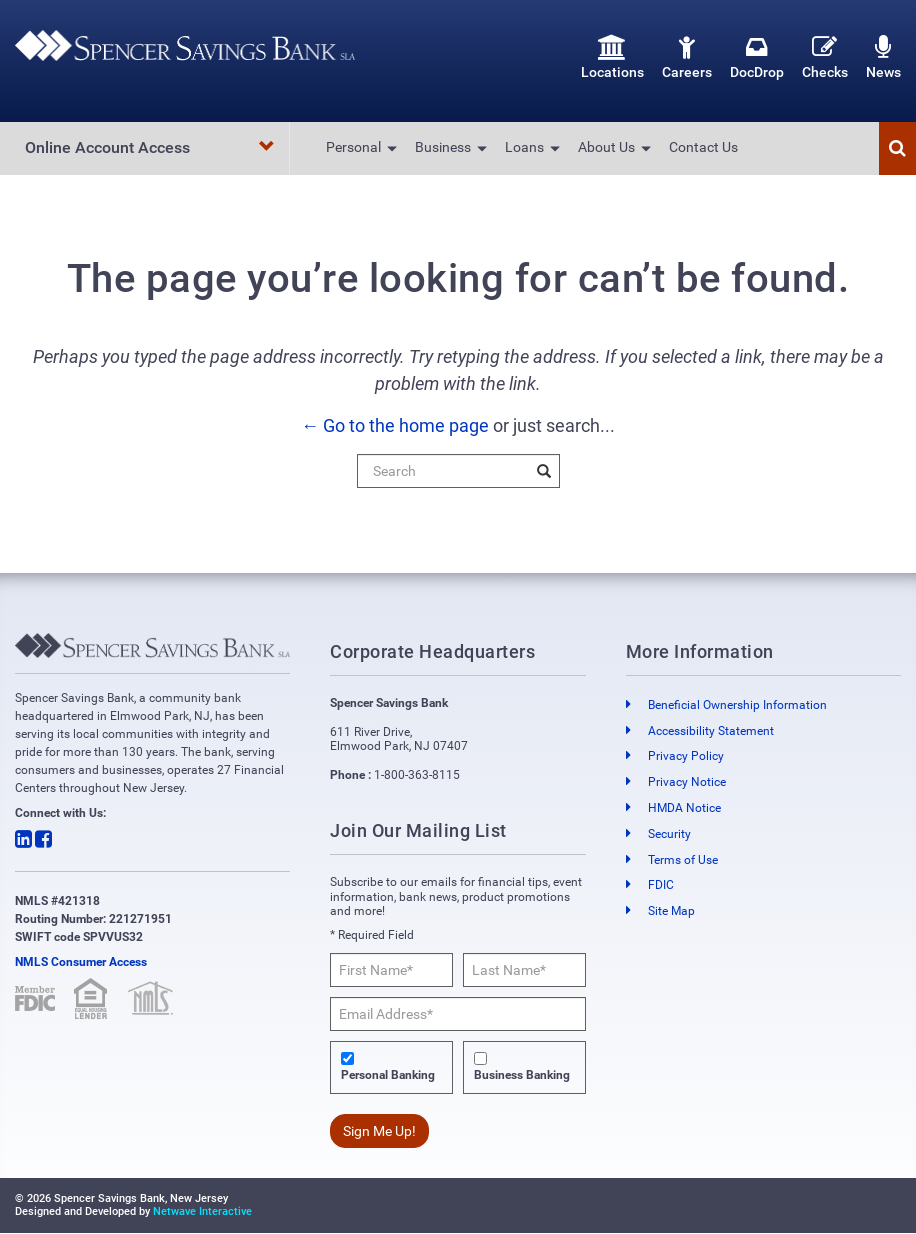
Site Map (671, 912)
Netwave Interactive (202, 1211)
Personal (353, 147)
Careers (687, 57)
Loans (524, 147)
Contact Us (703, 147)
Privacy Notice (687, 783)
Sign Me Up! (379, 1131)
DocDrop (757, 57)
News (883, 57)
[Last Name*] (524, 970)
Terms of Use (683, 860)
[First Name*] (391, 970)
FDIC (661, 886)
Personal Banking (388, 1076)
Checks (825, 57)
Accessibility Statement (711, 731)
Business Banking (522, 1076)
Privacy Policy (686, 757)
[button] (897, 148)
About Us (606, 147)
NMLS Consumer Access (81, 962)
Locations (612, 57)
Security (669, 834)
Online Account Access (150, 147)
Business (443, 147)
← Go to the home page (395, 425)
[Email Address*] (457, 1014)
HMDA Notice (684, 808)
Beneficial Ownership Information (737, 705)
